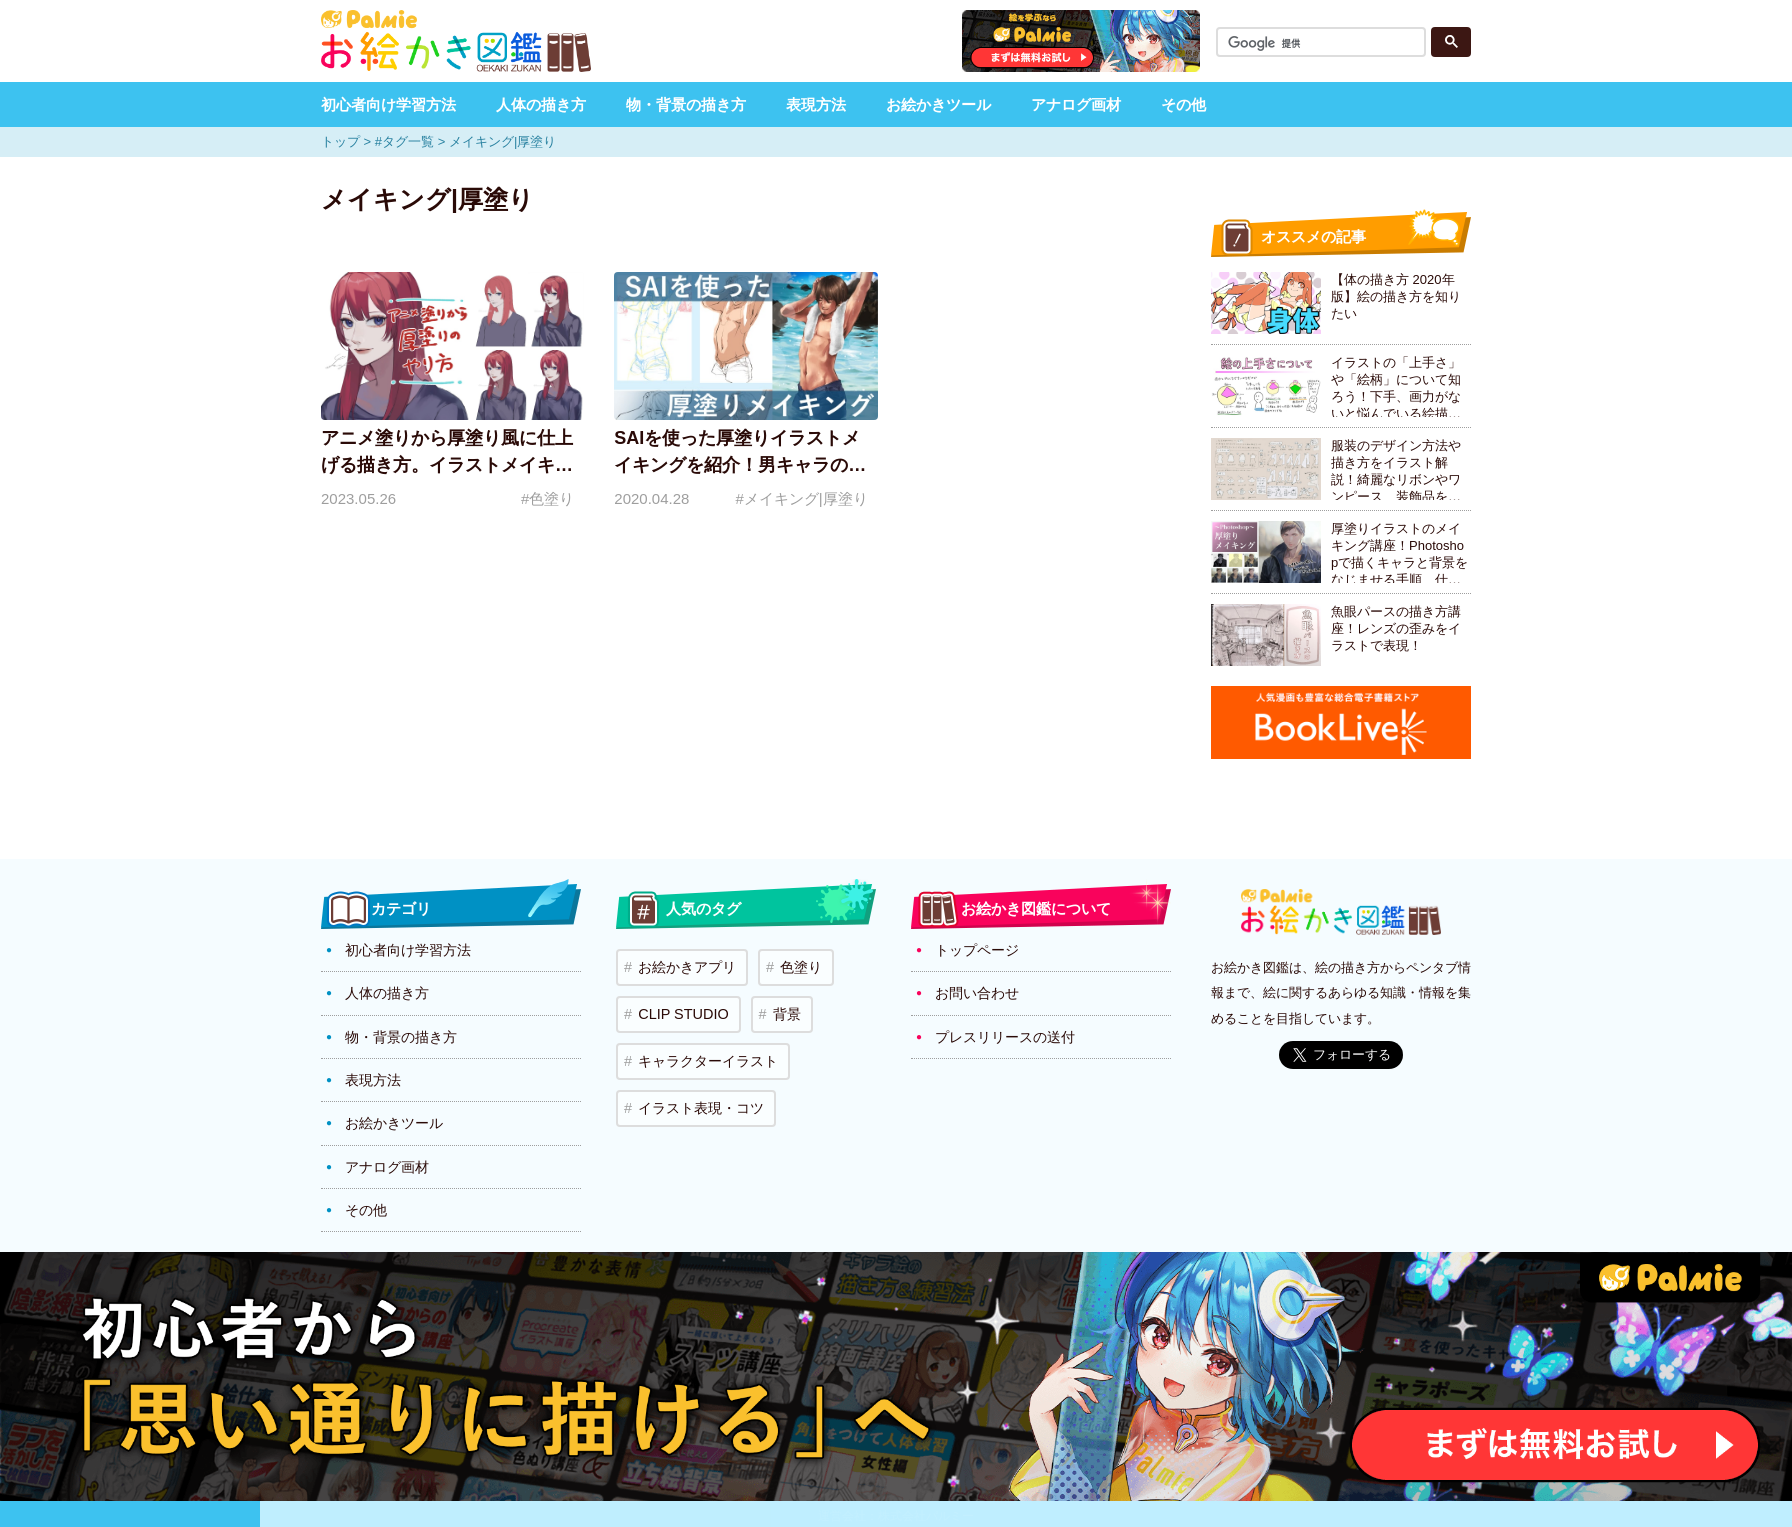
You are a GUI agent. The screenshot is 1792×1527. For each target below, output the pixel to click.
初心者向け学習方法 (388, 104)
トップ (340, 141)
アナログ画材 (1076, 104)
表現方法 (816, 104)
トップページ (977, 949)
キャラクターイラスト (704, 1044)
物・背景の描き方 (686, 104)
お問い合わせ (977, 990)
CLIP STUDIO (678, 1004)
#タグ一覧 (404, 141)
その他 (1183, 104)
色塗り (791, 964)
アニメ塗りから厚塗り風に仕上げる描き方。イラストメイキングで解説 (447, 465)
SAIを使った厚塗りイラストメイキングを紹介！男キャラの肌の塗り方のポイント (740, 465)
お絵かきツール (938, 104)
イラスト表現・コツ (697, 1084)
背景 (774, 1004)
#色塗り (547, 498)
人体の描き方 (541, 104)
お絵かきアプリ (683, 964)
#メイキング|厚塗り (801, 498)
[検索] (1324, 44)
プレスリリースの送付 (1005, 1031)
